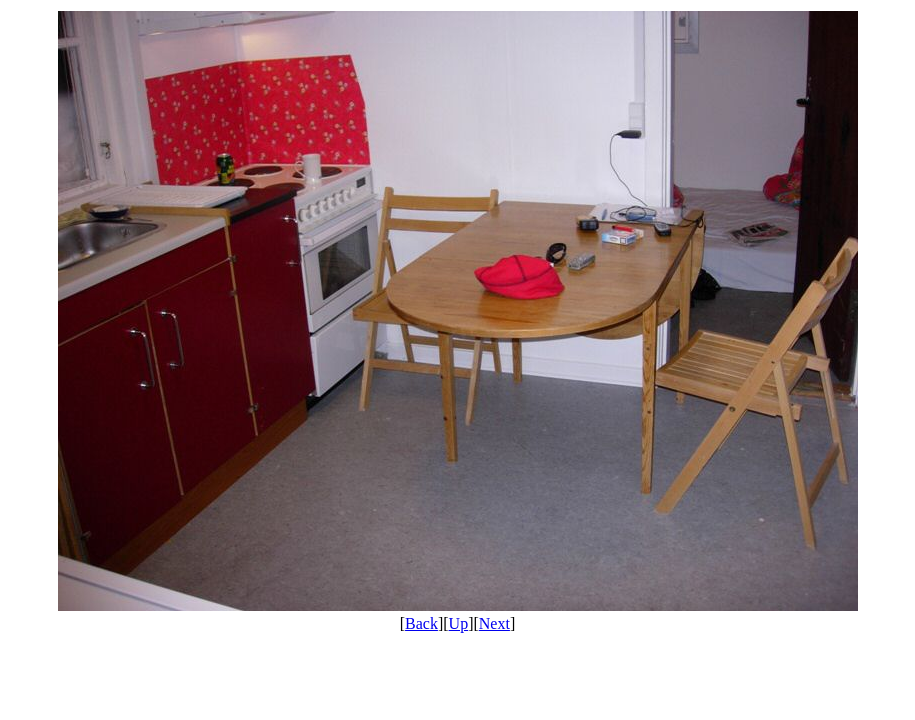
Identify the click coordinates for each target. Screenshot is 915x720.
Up (459, 623)
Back (421, 623)
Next (494, 623)
